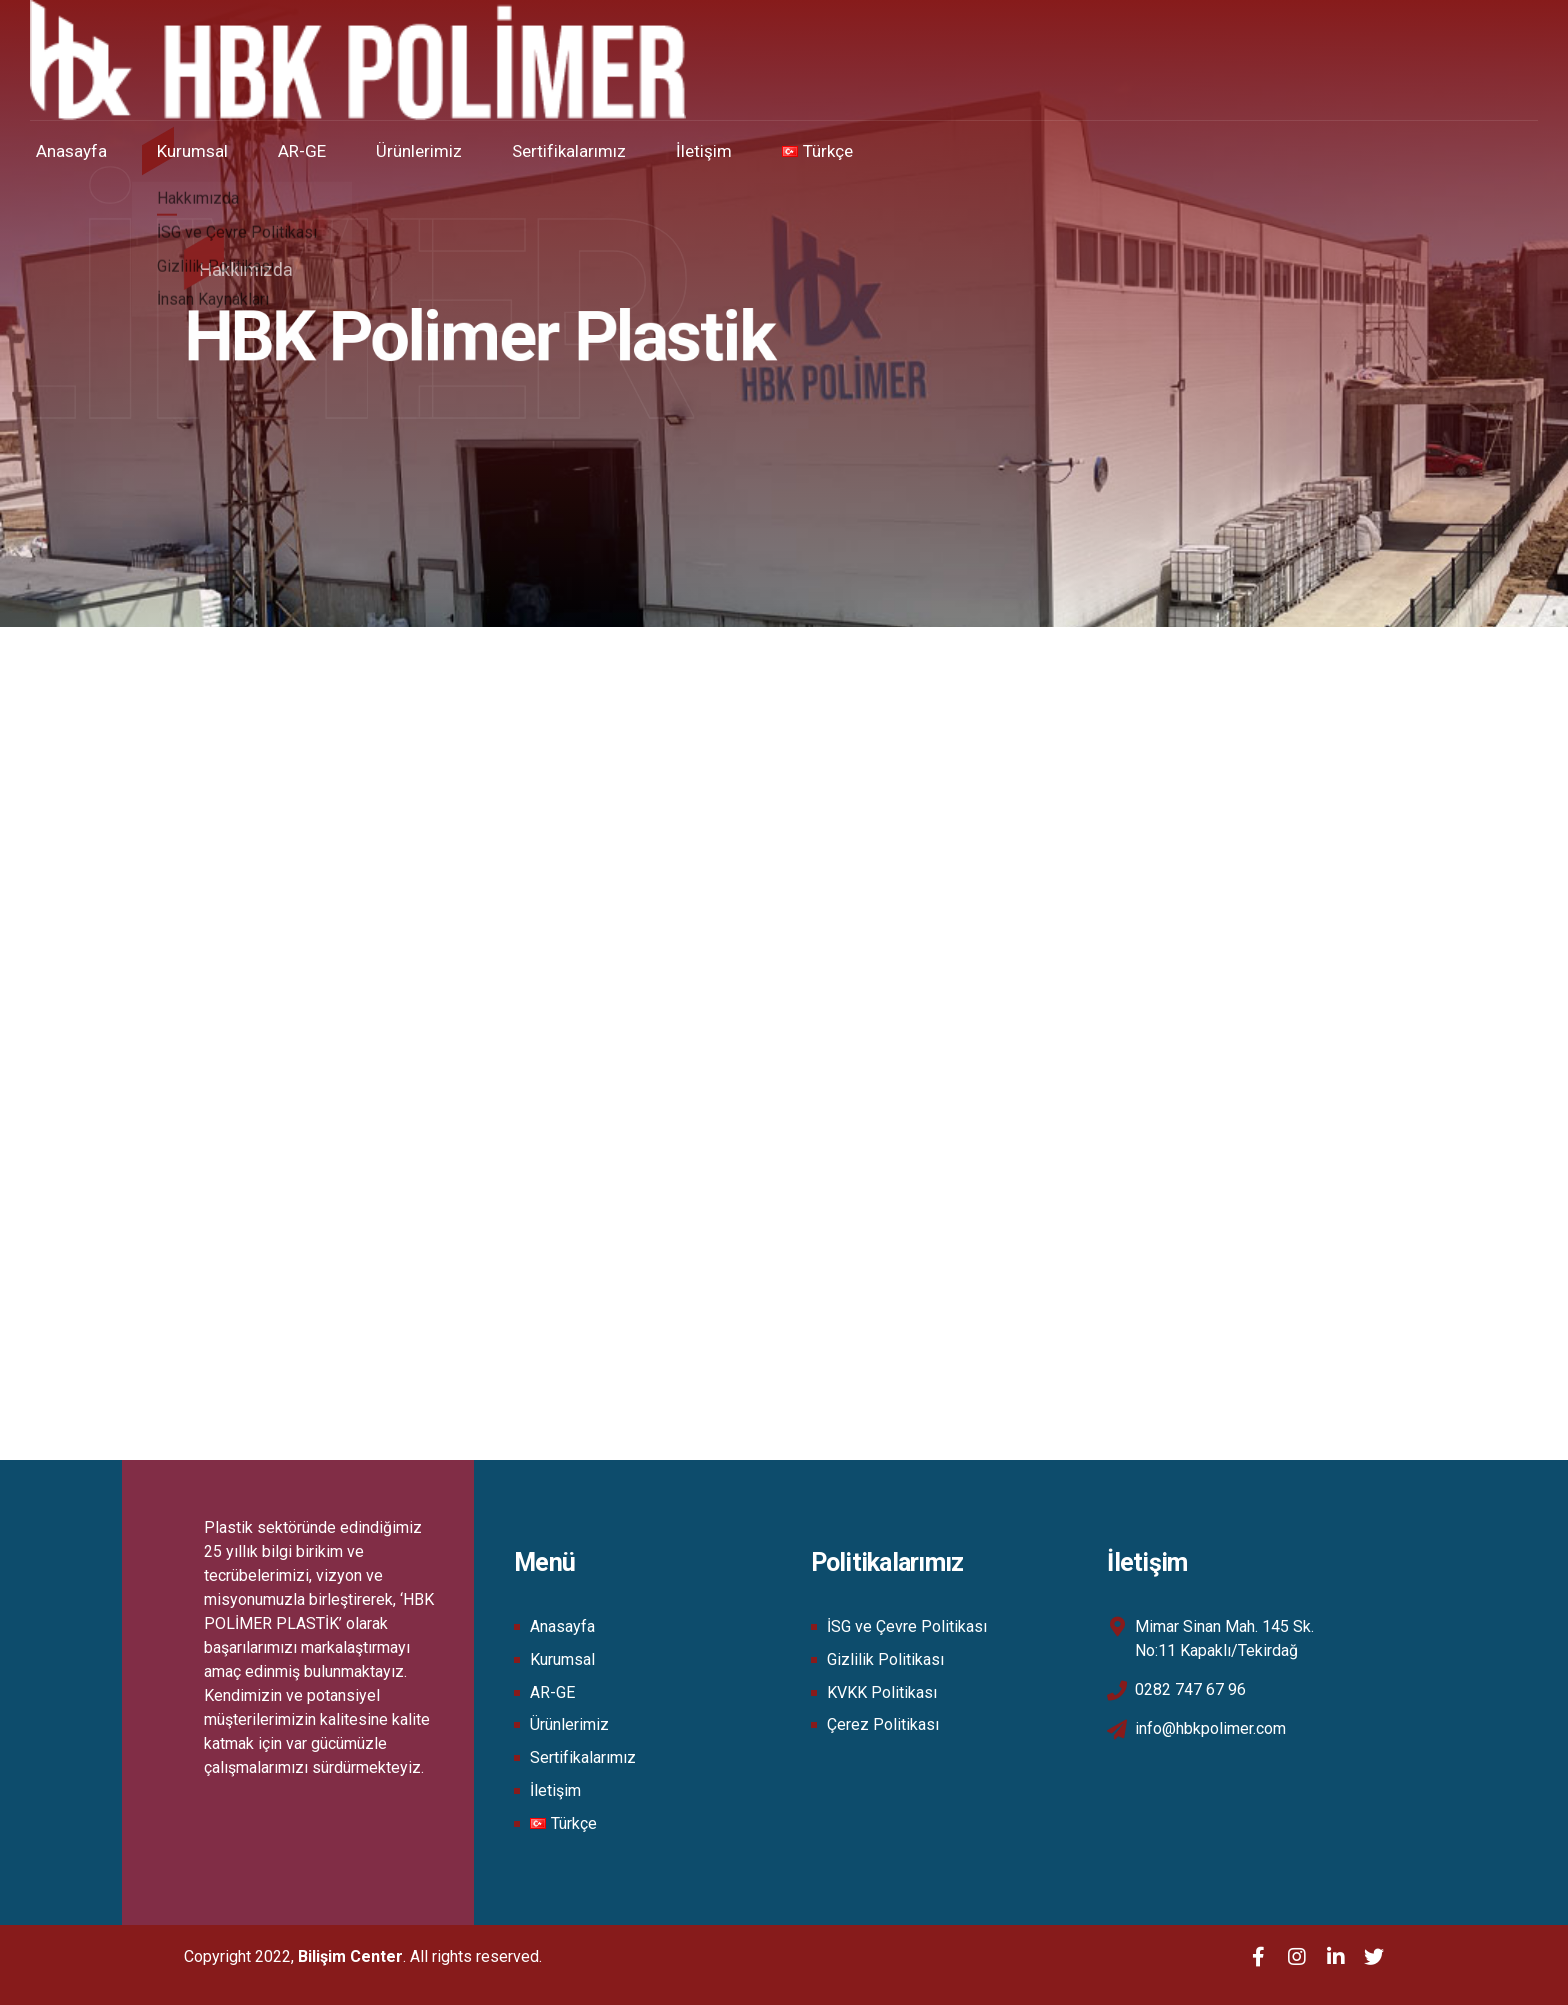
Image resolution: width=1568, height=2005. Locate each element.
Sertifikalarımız (588, 151)
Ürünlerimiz (438, 151)
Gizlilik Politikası (885, 1659)
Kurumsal (211, 151)
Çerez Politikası (883, 1724)
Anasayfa (90, 151)
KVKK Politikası (882, 1692)
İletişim (723, 151)
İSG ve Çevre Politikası (907, 1626)
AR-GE (321, 151)
